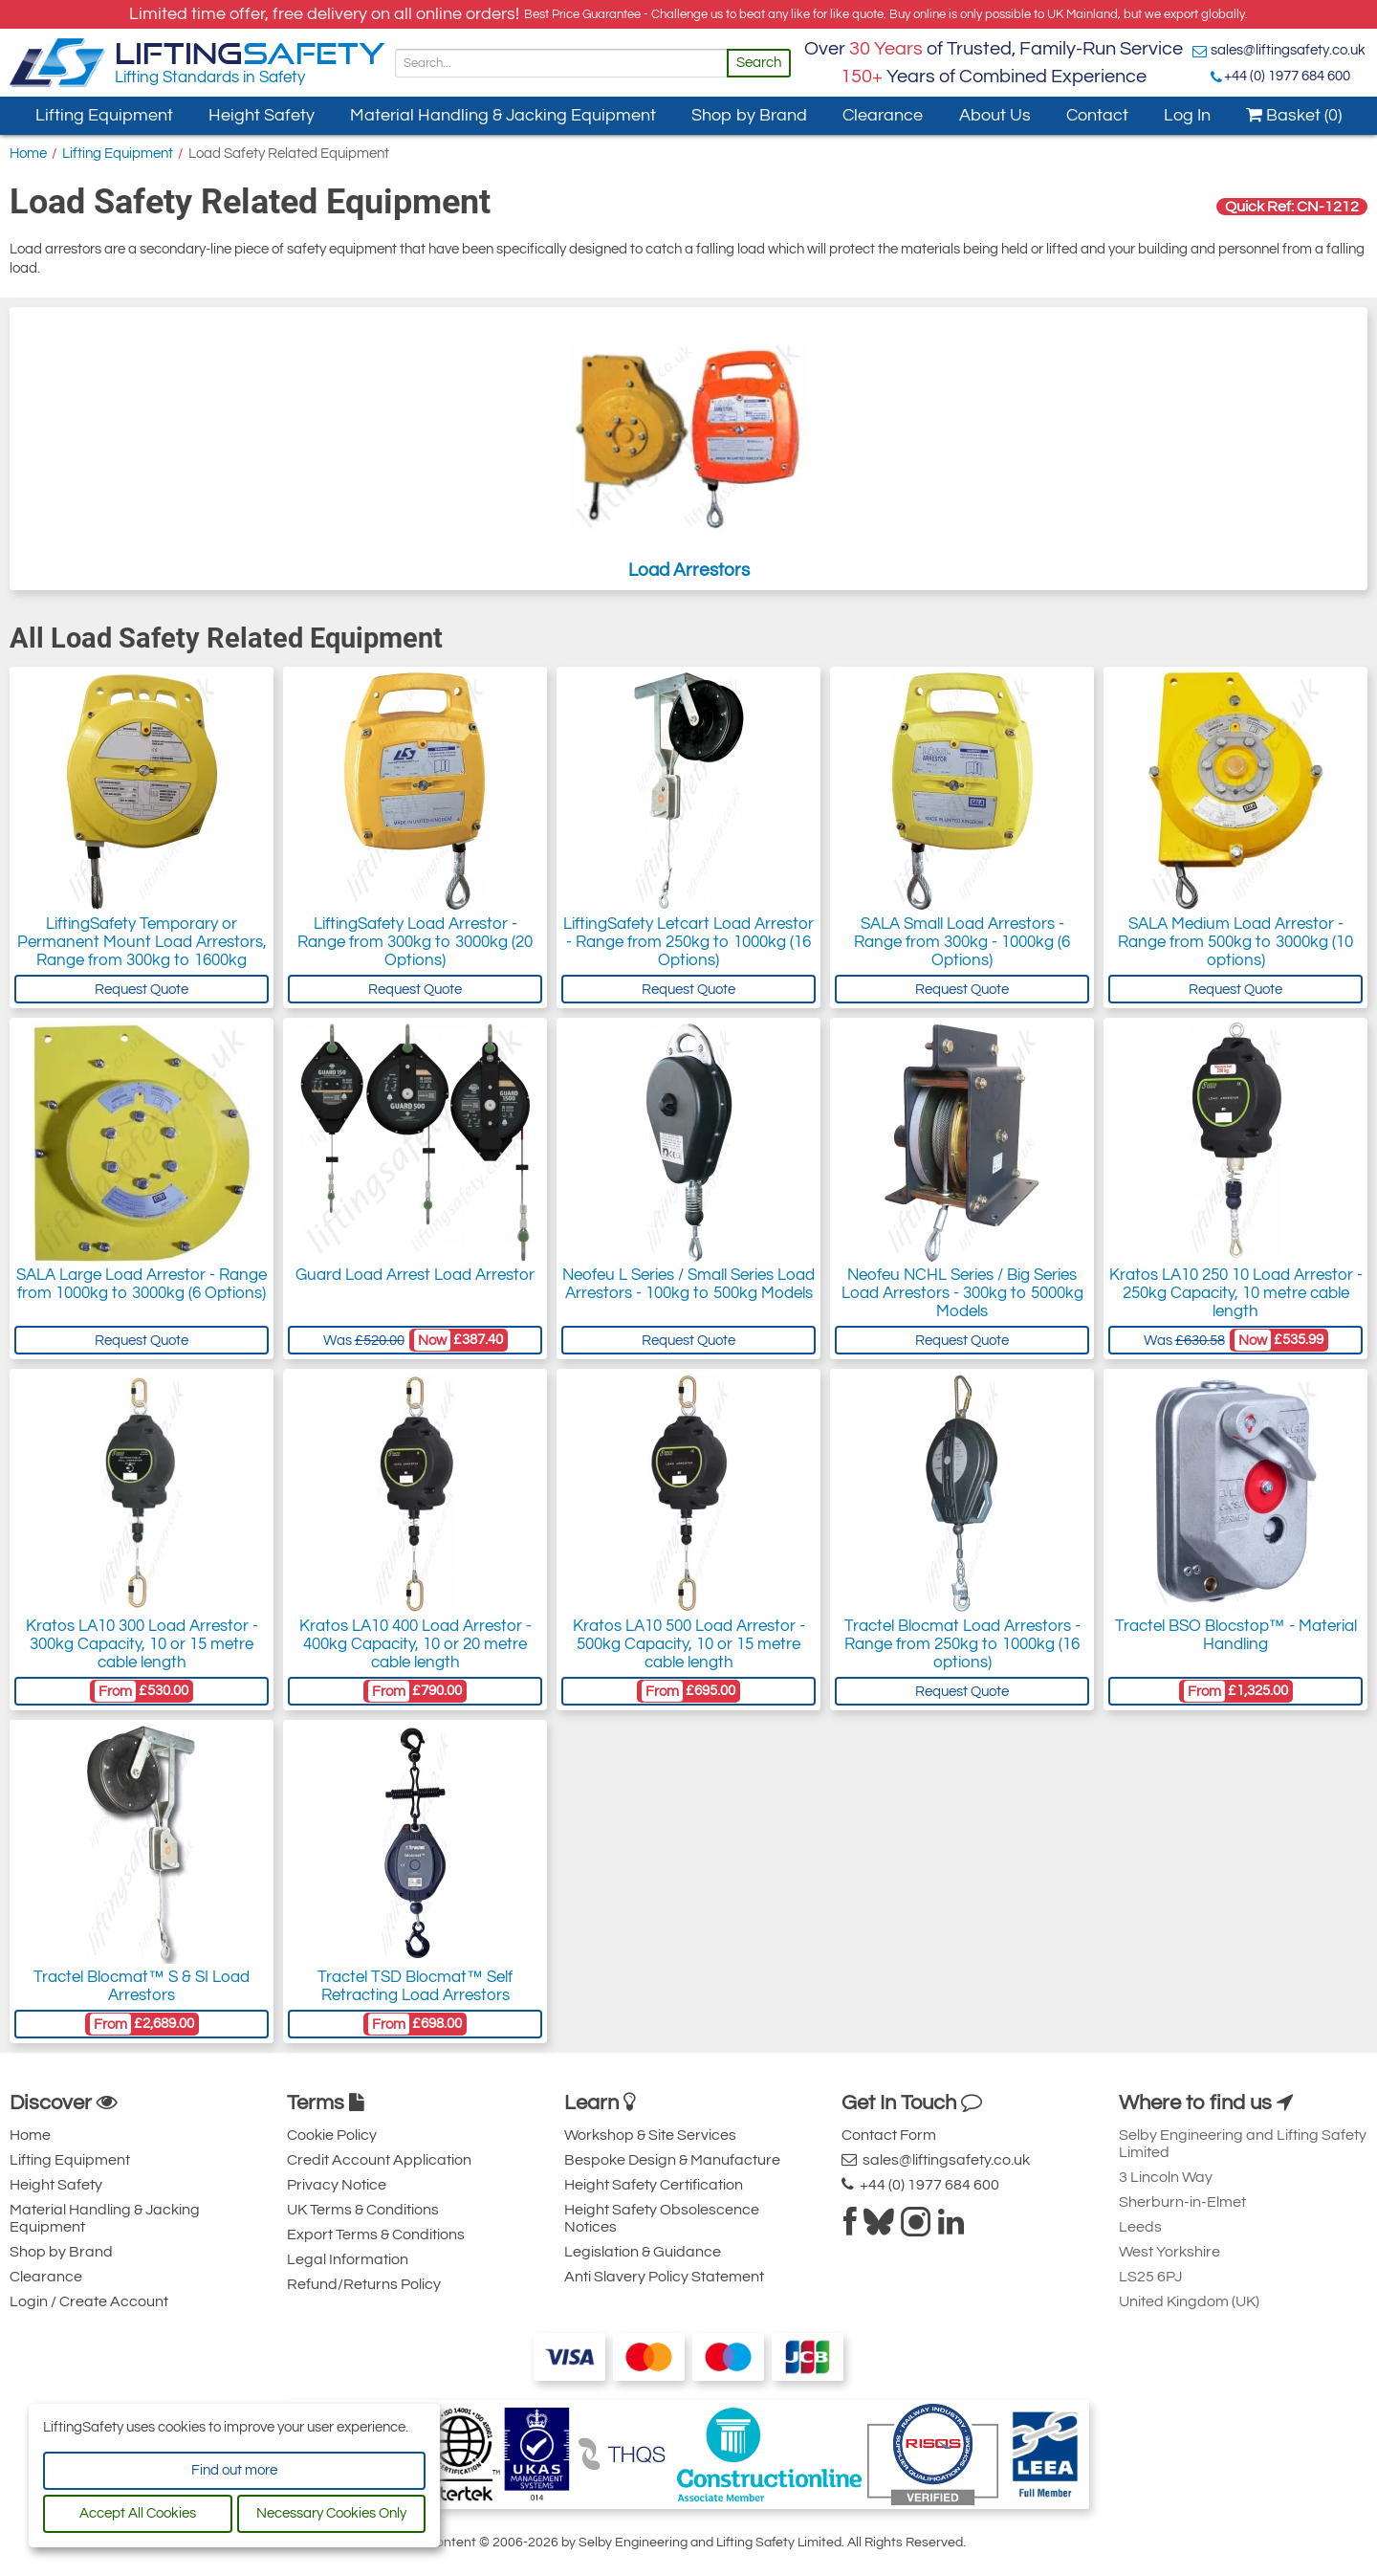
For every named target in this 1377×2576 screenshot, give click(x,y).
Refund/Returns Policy (364, 2284)
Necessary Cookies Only (331, 2513)
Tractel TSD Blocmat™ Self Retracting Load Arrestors (415, 1986)
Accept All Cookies (137, 2513)
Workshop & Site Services (650, 2135)
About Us (995, 115)
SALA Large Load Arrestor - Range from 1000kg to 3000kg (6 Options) (141, 1284)
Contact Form (889, 2135)
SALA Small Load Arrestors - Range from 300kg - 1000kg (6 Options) (962, 942)
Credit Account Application (379, 2160)
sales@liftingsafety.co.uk (1288, 50)
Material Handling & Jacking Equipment (503, 115)
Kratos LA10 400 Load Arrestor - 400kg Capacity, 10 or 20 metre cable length (415, 1644)
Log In (1187, 115)
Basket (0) (1294, 115)
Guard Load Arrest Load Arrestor (415, 1275)
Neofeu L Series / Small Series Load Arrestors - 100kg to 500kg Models (688, 1284)
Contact (1097, 115)
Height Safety (261, 115)
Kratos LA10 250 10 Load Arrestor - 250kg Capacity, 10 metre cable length (1236, 1293)
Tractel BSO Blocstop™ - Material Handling (1236, 1635)
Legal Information (347, 2259)
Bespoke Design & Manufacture (672, 2160)
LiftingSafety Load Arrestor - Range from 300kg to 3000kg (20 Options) (415, 942)
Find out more (234, 2470)
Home (28, 153)
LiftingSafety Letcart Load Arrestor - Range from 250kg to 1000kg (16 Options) (688, 942)
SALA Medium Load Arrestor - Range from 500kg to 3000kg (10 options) (1235, 942)
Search (758, 62)
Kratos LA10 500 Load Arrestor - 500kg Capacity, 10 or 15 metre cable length (689, 1644)
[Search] (561, 63)
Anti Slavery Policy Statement (664, 2276)
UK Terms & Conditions (363, 2209)
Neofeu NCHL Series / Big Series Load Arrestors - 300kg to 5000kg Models (962, 1293)
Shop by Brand (749, 115)
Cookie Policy (332, 2135)
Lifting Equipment (104, 115)
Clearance (882, 115)
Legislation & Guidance (642, 2251)
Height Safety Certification (653, 2184)
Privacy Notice (336, 2184)
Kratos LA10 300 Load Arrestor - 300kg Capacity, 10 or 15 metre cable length (142, 1644)
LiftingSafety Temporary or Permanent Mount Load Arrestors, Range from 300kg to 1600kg (142, 942)
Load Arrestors (688, 448)
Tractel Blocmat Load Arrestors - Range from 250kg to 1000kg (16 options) (962, 1644)
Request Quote (141, 989)
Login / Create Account (89, 2301)
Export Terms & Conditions (376, 2234)
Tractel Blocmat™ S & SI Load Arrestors (141, 1986)
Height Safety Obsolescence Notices (661, 2218)
